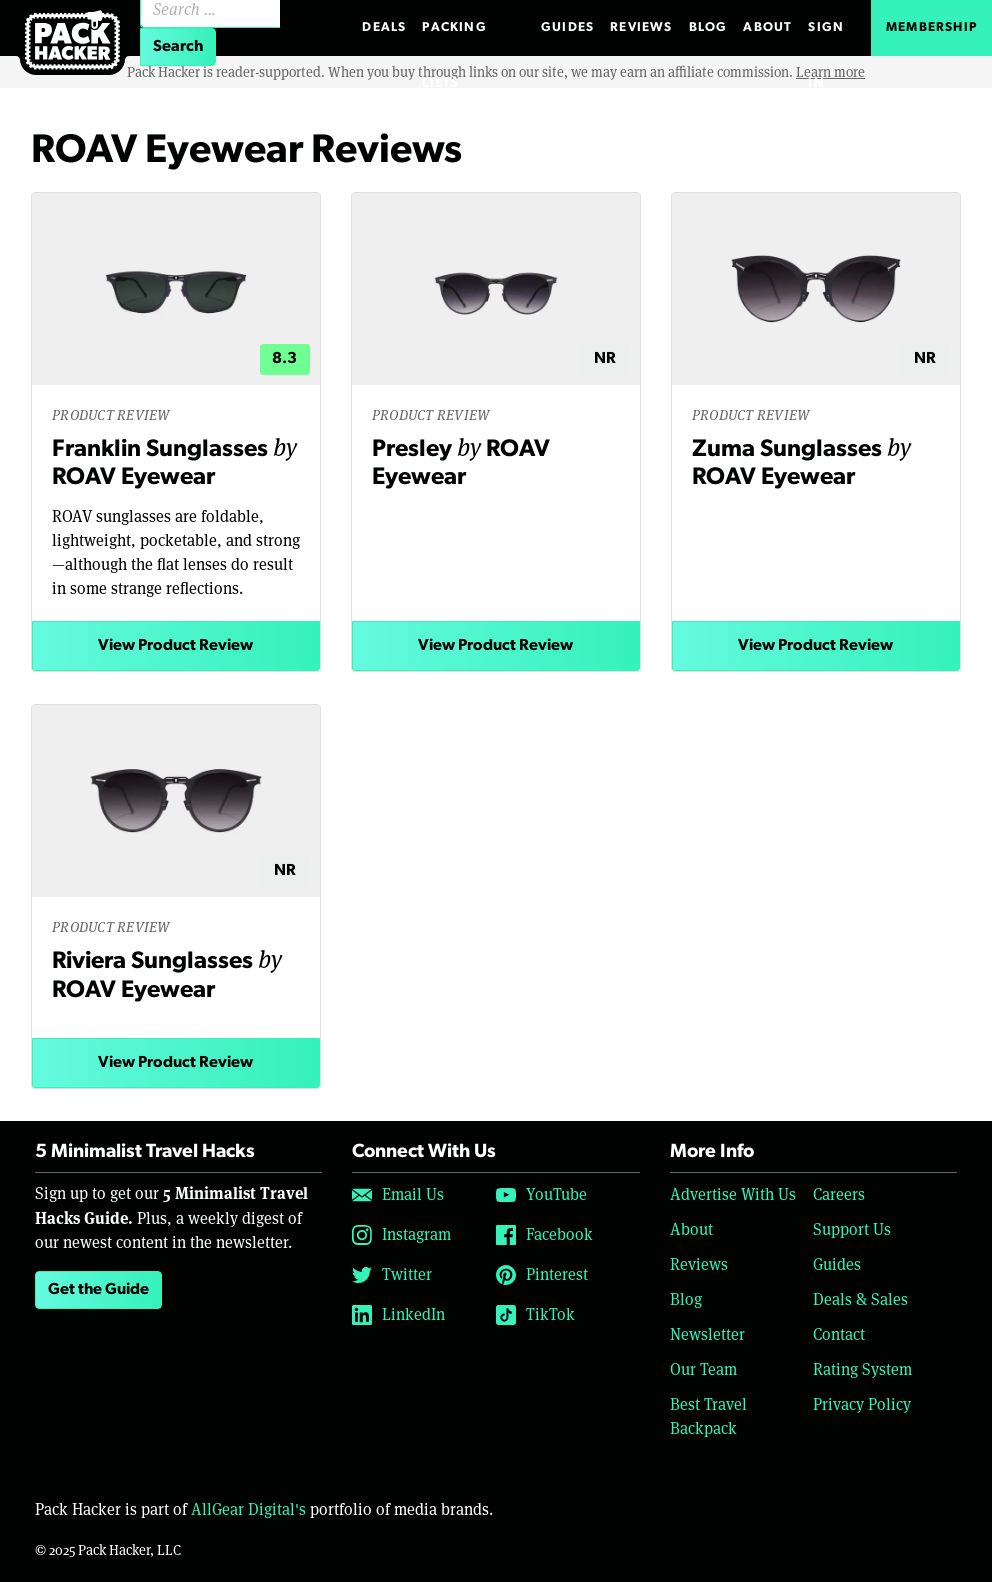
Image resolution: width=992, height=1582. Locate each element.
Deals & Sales (860, 1299)
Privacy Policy (862, 1404)
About (767, 27)
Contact (839, 1334)
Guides (567, 27)
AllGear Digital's (248, 1509)
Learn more (830, 72)
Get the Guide (98, 1290)
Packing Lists (454, 38)
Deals (384, 27)
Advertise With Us (733, 1194)
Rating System (862, 1369)
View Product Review (175, 646)
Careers (839, 1194)
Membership (931, 27)
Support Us (852, 1229)
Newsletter (707, 1334)
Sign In (826, 38)
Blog (708, 27)
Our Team (703, 1369)
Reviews (641, 27)
